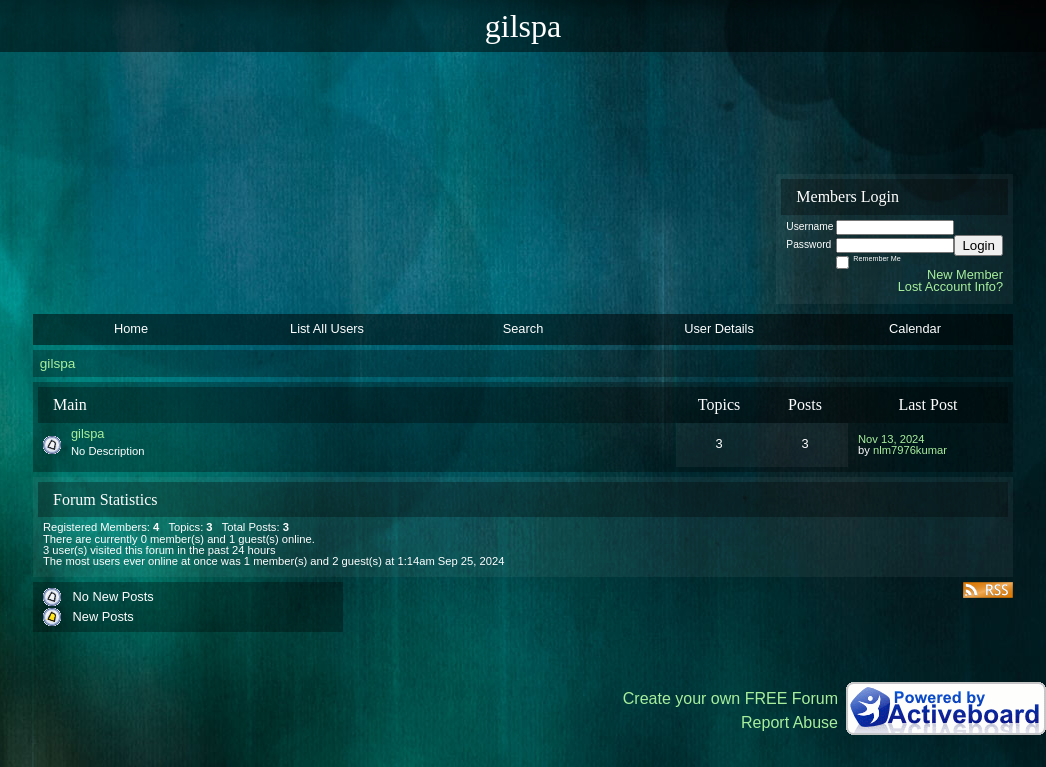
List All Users (327, 328)
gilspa (58, 363)
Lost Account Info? (950, 286)
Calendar (915, 328)
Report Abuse (789, 722)
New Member (965, 274)
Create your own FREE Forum (730, 698)
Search (523, 328)
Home (131, 328)
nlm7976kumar (910, 450)
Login (978, 245)
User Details (719, 328)
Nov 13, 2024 (891, 439)
